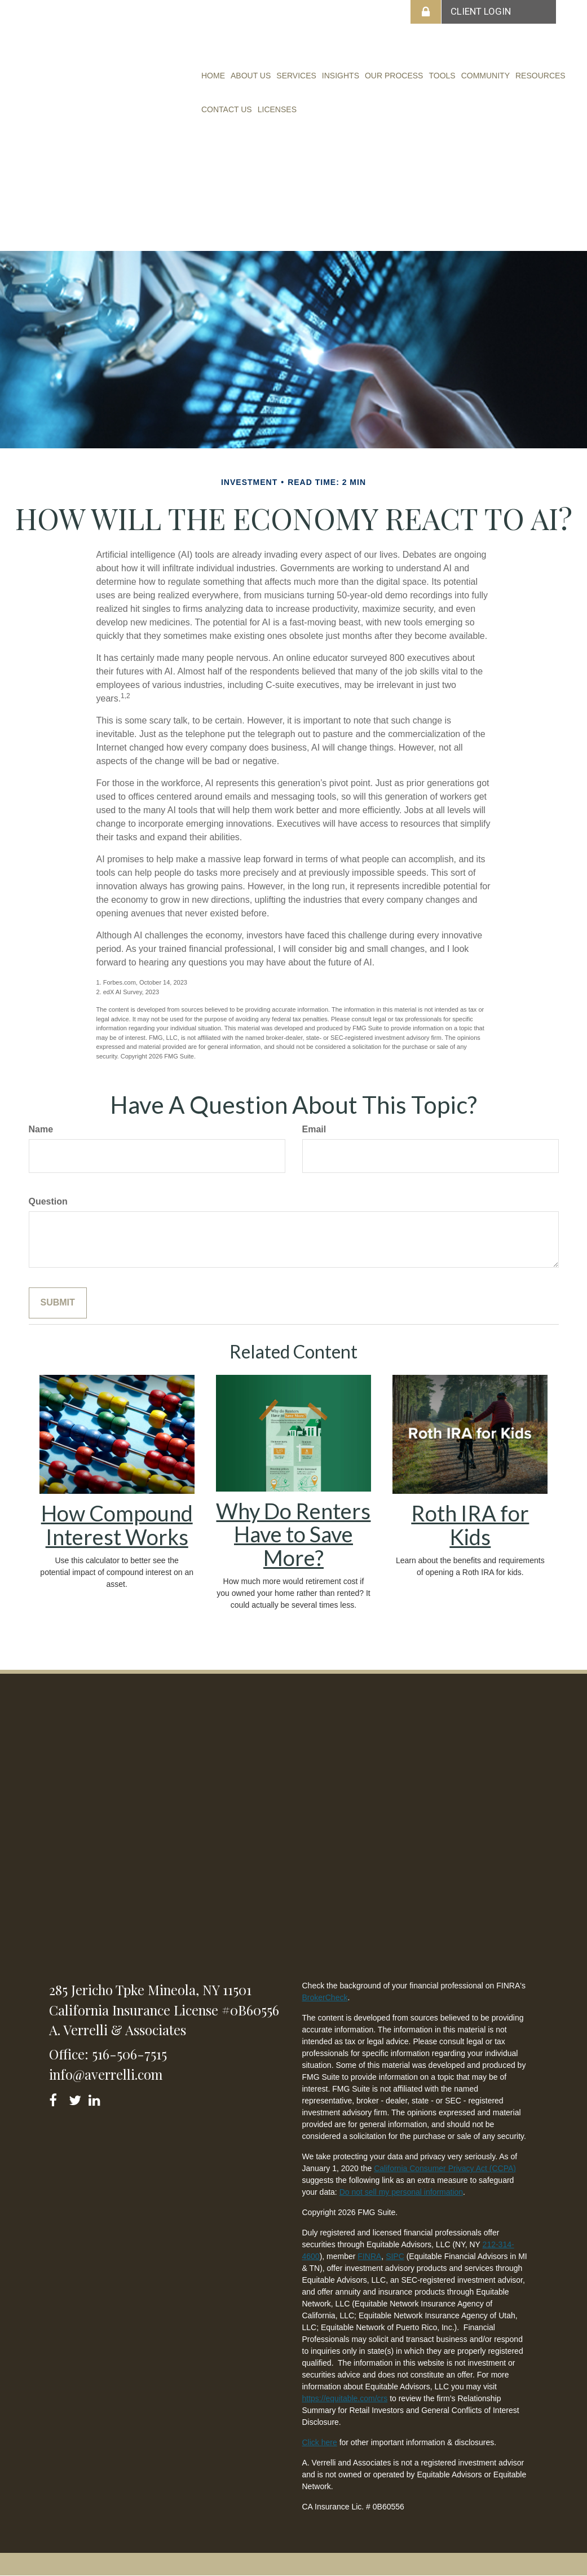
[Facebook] (56, 2098)
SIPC (395, 2256)
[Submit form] (58, 1302)
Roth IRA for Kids (470, 1525)
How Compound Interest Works (117, 1525)
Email (314, 1129)
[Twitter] (76, 2098)
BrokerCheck (325, 1997)
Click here (319, 2442)
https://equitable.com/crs (345, 2398)
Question (48, 1201)
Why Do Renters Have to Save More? (293, 1534)
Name (41, 1129)
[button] (250, 75)
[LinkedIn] (96, 2098)
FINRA (369, 2256)
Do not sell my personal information (401, 2191)
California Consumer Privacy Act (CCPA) (445, 2168)
